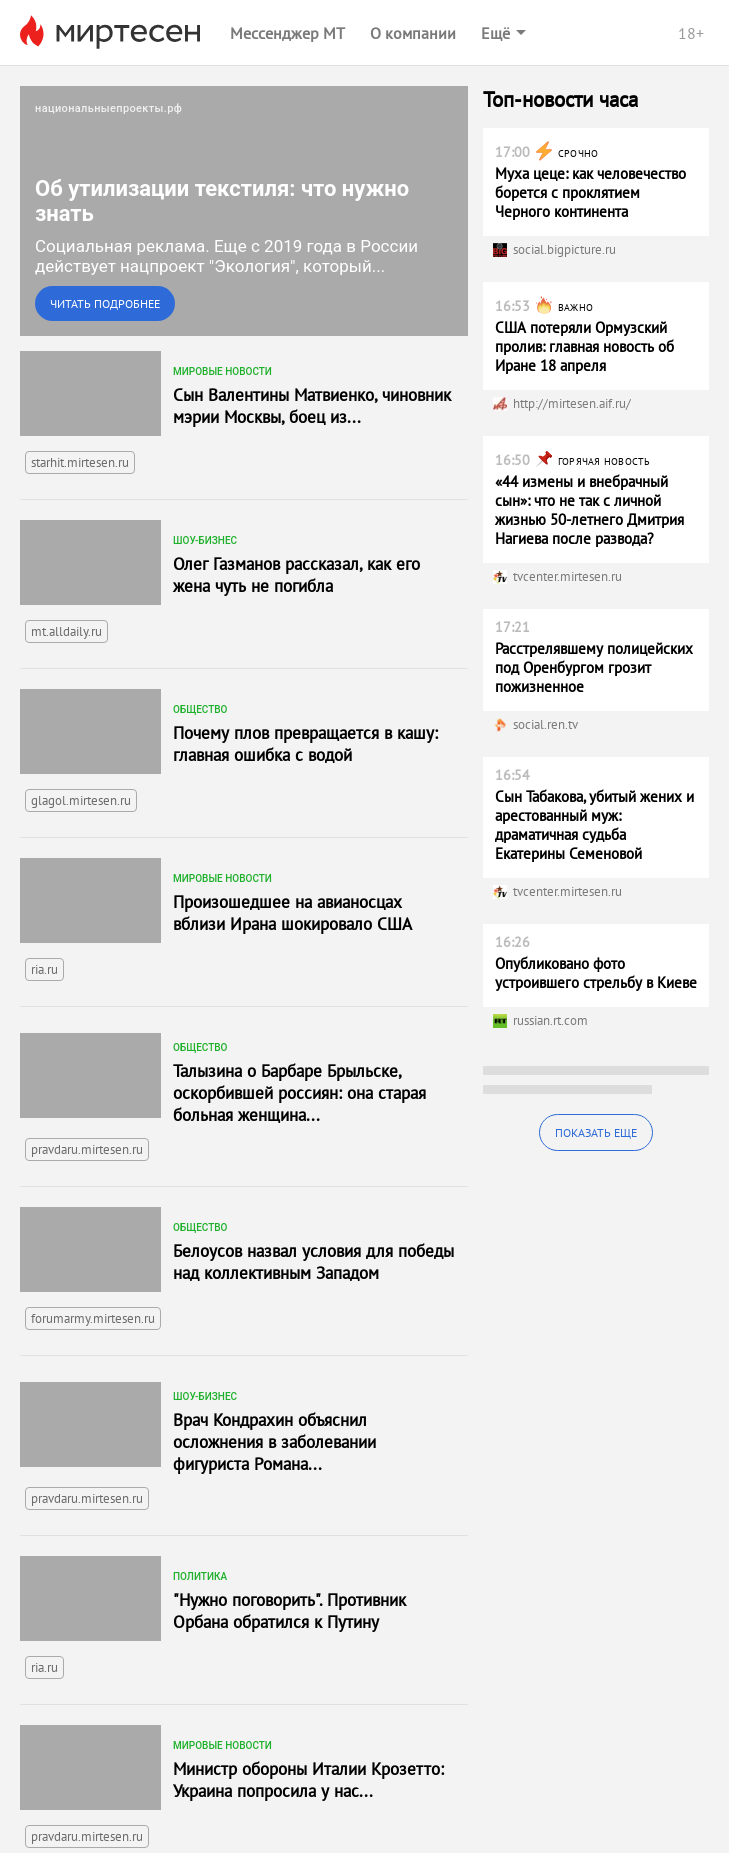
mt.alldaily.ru (66, 631)
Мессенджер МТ (287, 33)
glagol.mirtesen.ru (81, 800)
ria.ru (44, 969)
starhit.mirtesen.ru (80, 462)
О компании (413, 33)
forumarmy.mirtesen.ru (93, 1318)
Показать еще (596, 1132)
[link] (244, 211)
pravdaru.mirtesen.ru (87, 1149)
